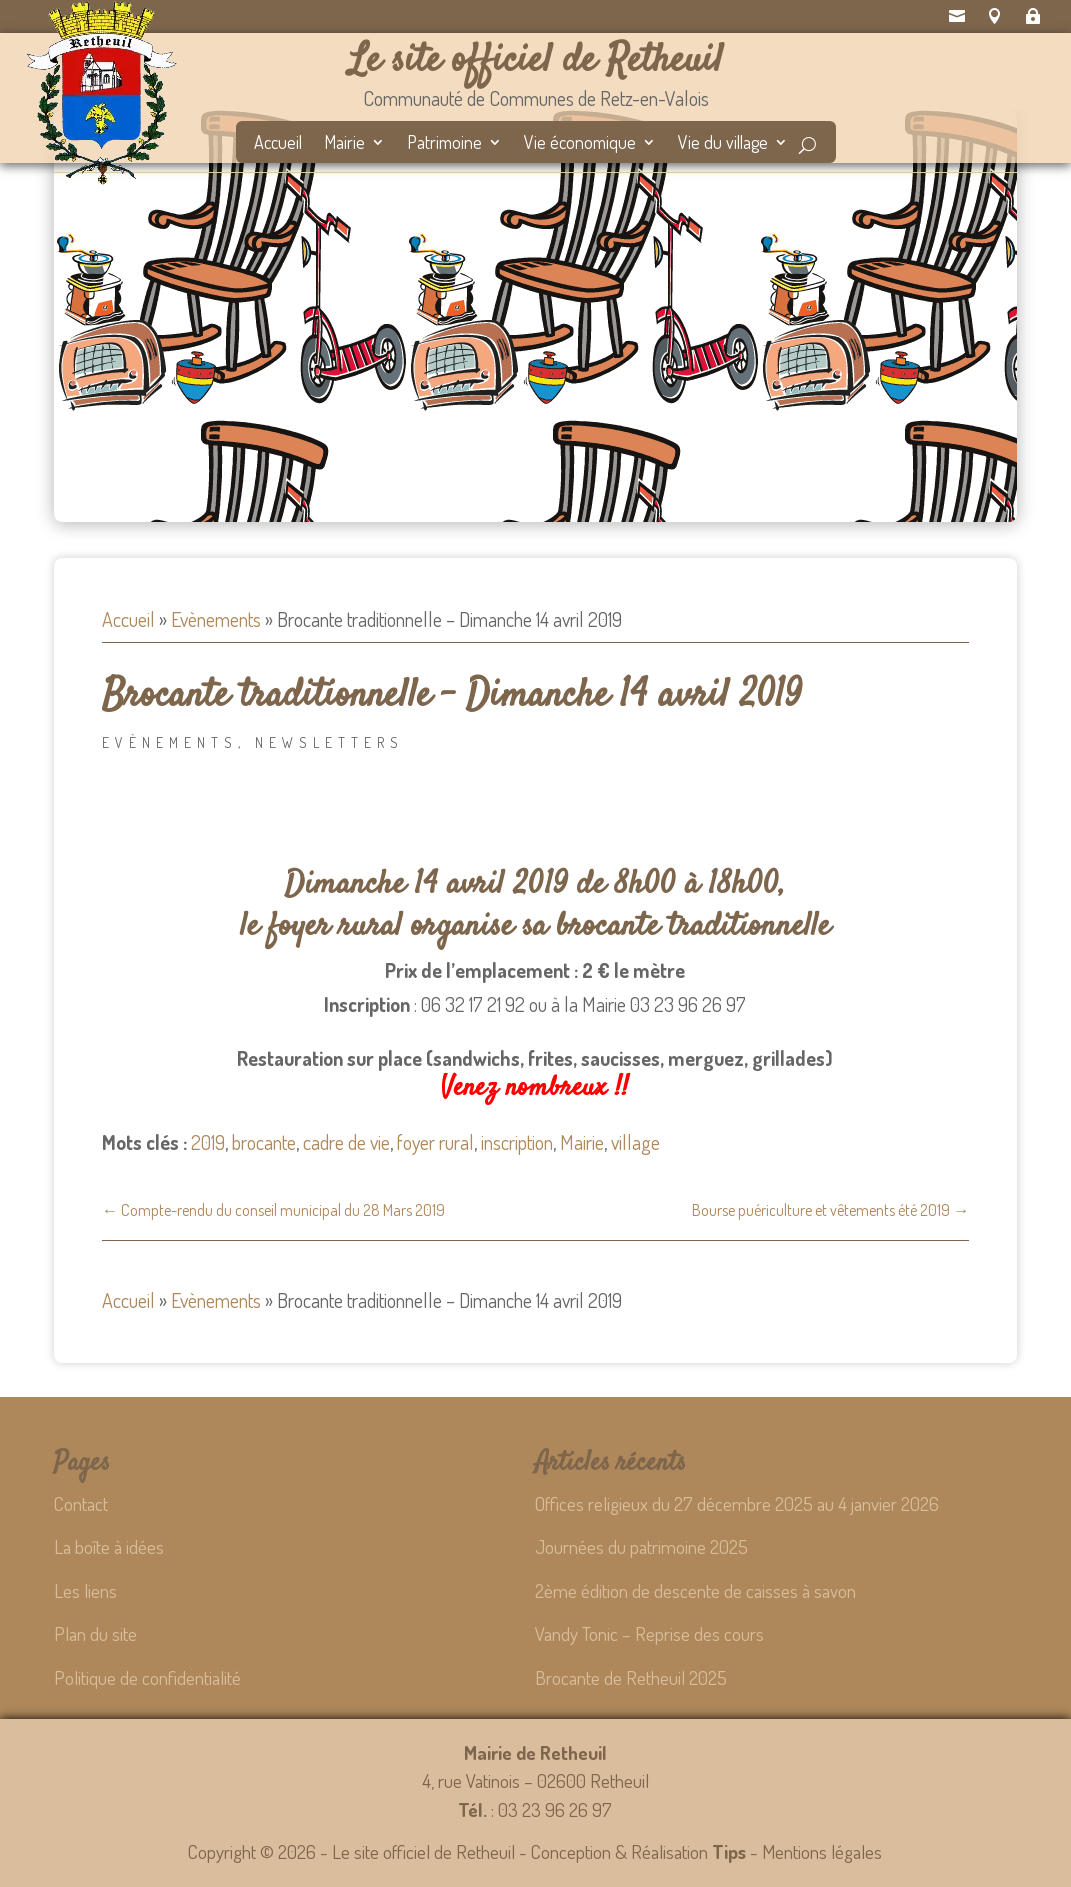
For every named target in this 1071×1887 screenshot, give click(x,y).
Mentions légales (822, 1851)
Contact (81, 1503)
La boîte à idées (109, 1546)
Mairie (344, 144)
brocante (264, 1142)
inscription (517, 1142)
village (635, 1142)
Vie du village (723, 144)
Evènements (216, 619)
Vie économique (580, 144)
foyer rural (435, 1142)
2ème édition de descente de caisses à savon (695, 1590)
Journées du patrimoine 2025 (641, 1546)
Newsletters (329, 742)
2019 (208, 1142)
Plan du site (95, 1633)
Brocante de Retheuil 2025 (631, 1677)
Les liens (85, 1590)
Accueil (278, 144)
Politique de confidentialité (147, 1677)
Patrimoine (444, 144)
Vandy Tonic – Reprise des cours (649, 1633)
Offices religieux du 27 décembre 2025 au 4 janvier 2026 (737, 1503)
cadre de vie (346, 1142)
